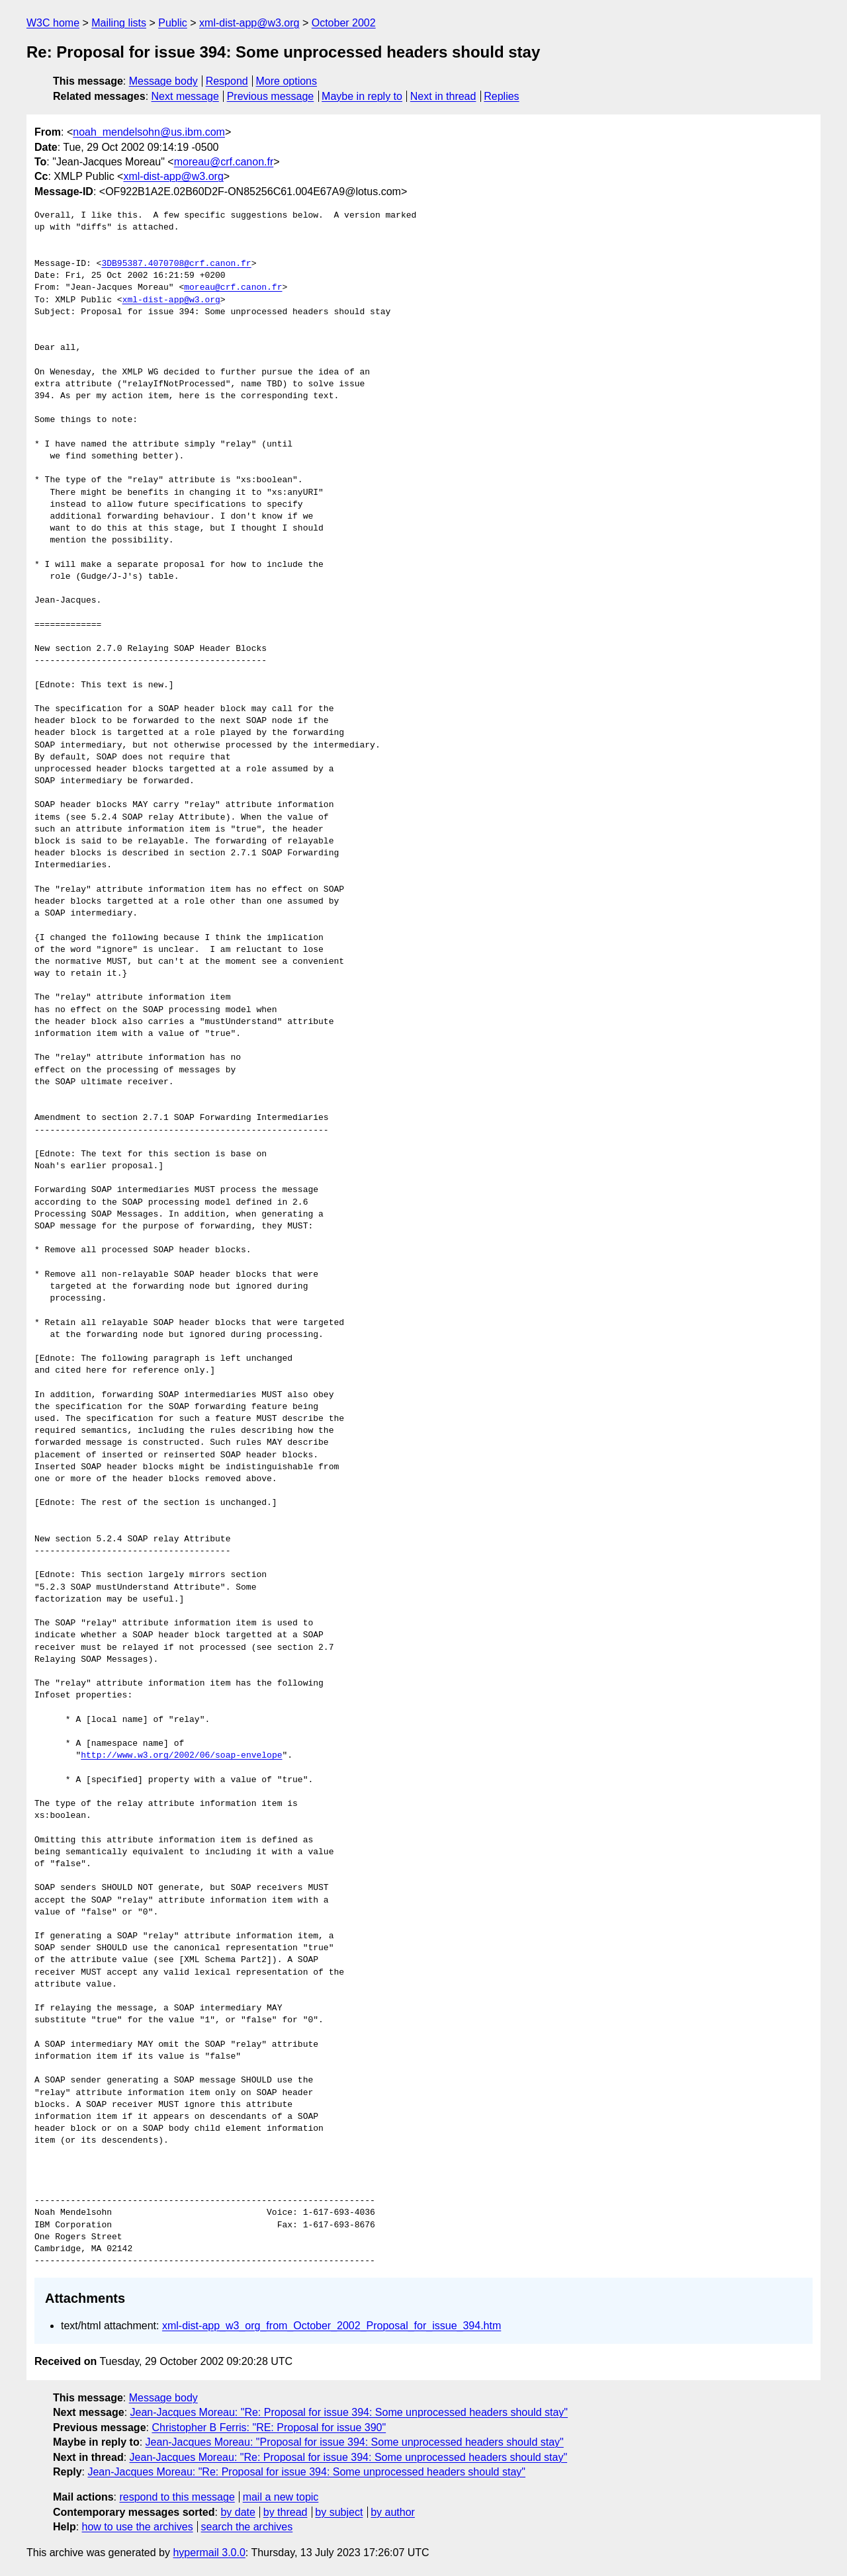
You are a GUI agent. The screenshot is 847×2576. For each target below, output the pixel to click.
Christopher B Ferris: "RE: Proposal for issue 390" (269, 2427)
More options (287, 81)
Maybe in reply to (362, 96)
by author (393, 2512)
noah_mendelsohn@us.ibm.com (149, 132)
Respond (227, 81)
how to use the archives (137, 2526)
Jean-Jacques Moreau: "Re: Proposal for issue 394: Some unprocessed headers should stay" (349, 2412)
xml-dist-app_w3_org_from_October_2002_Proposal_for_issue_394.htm (331, 2325)
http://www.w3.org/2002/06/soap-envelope (181, 1756)
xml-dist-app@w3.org (249, 22)
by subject (339, 2512)
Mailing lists (118, 22)
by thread (285, 2512)
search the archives (247, 2526)
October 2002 (344, 22)
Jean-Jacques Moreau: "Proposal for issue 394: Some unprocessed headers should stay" (355, 2442)
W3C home (52, 22)
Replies (501, 96)
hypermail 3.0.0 (209, 2552)
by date (237, 2512)
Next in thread (443, 96)
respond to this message (176, 2497)
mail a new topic (281, 2497)
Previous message (270, 96)
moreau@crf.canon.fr (224, 161)
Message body (163, 81)
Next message (185, 96)
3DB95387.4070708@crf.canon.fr (176, 264)
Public (172, 22)
